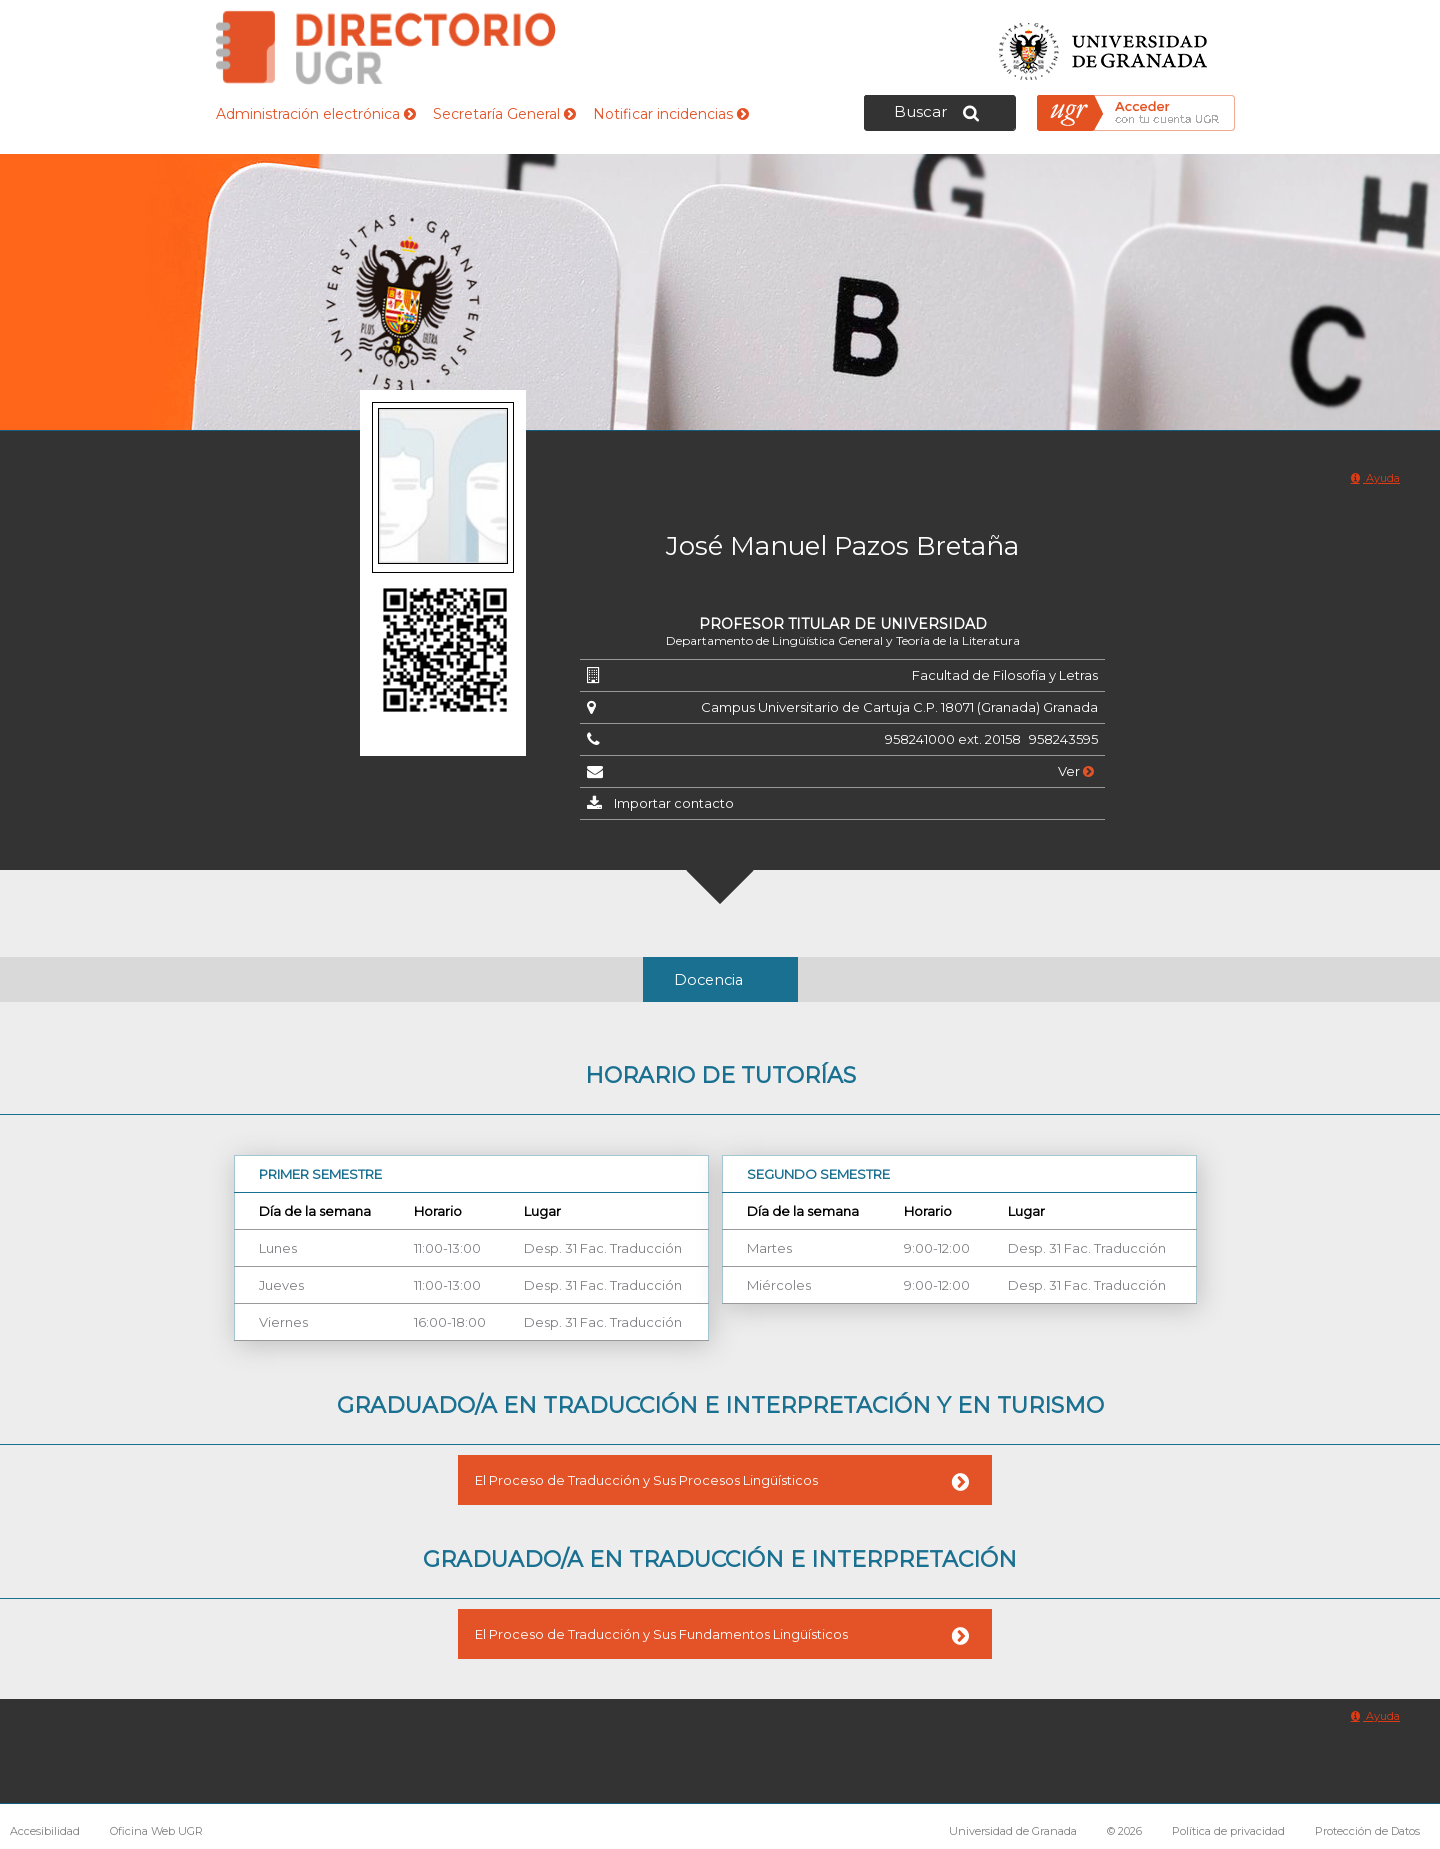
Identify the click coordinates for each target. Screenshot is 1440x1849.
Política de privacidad (1228, 1831)
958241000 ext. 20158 (953, 739)
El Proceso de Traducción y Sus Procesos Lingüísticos (646, 1480)
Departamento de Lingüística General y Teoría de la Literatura (843, 640)
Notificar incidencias (671, 114)
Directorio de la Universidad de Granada (386, 47)
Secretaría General (504, 114)
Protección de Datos (1367, 1831)
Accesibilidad (45, 1831)
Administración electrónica (316, 114)
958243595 (1063, 739)
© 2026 (1124, 1831)
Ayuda (1375, 478)
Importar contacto (674, 803)
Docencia (708, 980)
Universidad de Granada (1104, 45)
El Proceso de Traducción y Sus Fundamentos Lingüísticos (661, 1634)
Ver (1076, 771)
